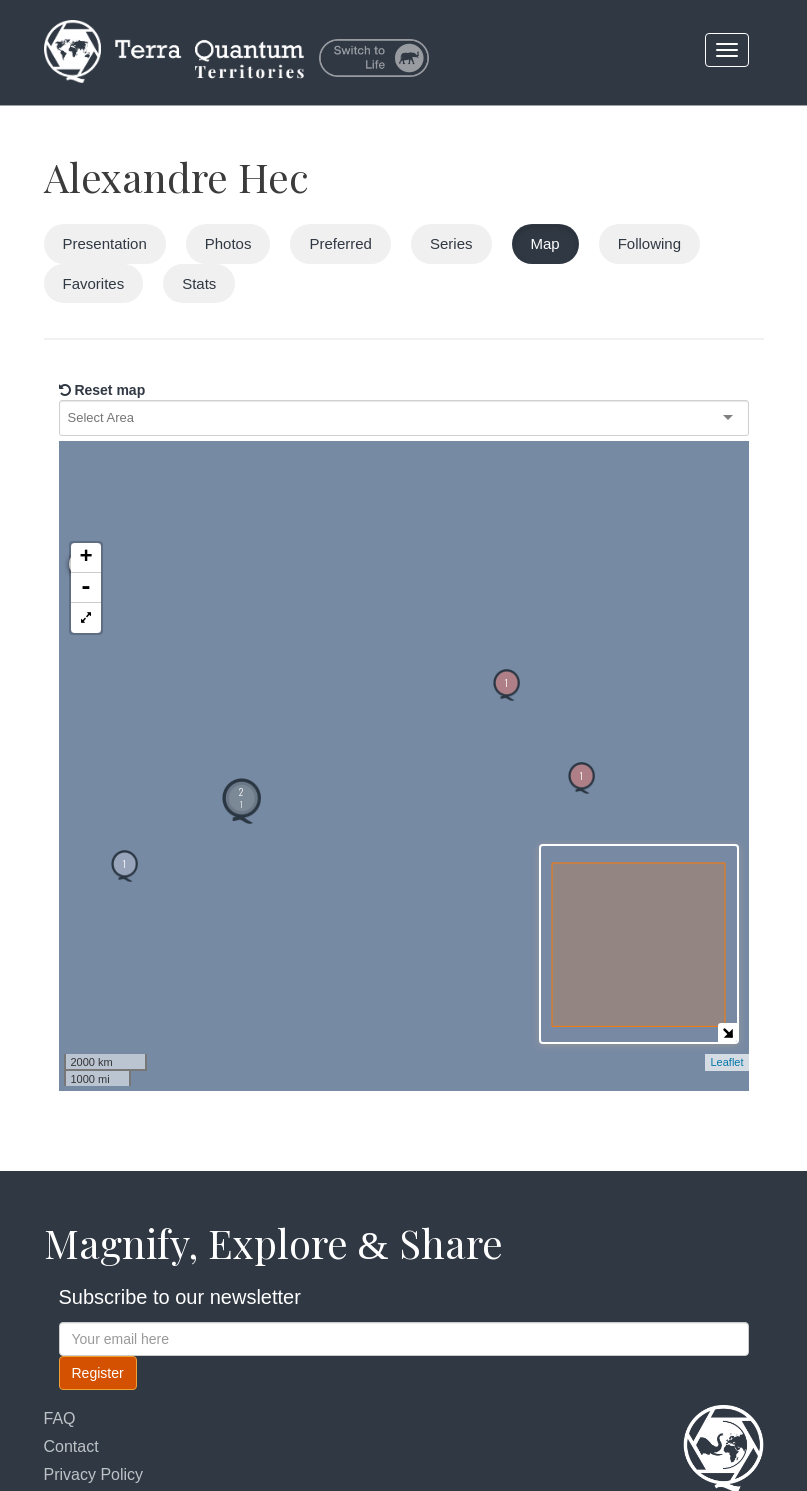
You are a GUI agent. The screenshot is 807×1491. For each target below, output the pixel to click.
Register (98, 1373)
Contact (71, 1446)
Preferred (340, 243)
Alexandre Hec (176, 176)
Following (649, 243)
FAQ (60, 1418)
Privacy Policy (94, 1474)
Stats (199, 283)
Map (545, 243)
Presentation (105, 243)
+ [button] (85, 468)
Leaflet (726, 1062)
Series (451, 243)
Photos (228, 243)
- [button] (86, 498)
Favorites (94, 283)
